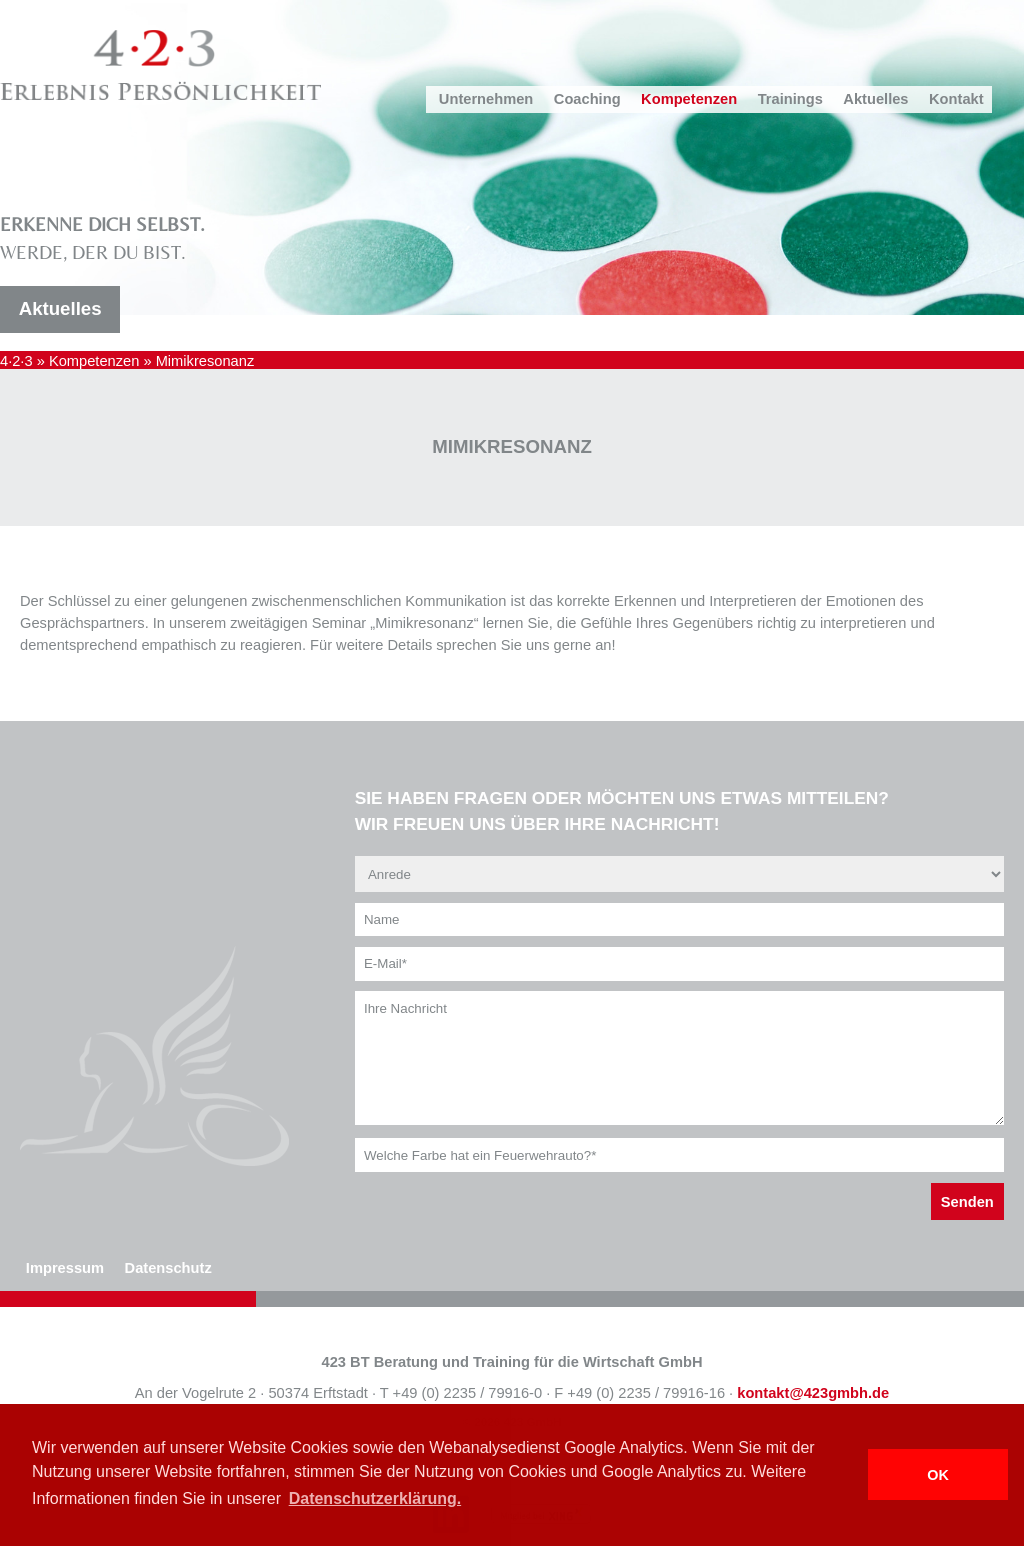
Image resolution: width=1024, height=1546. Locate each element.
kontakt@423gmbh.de (813, 1393)
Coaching (587, 99)
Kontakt (956, 99)
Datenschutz (168, 1268)
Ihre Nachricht (679, 1057)
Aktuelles (875, 99)
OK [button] (938, 1475)
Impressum (65, 1268)
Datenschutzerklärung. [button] (375, 1498)
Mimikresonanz (205, 361)
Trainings (790, 99)
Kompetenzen (689, 99)
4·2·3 (16, 361)
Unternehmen (486, 99)
